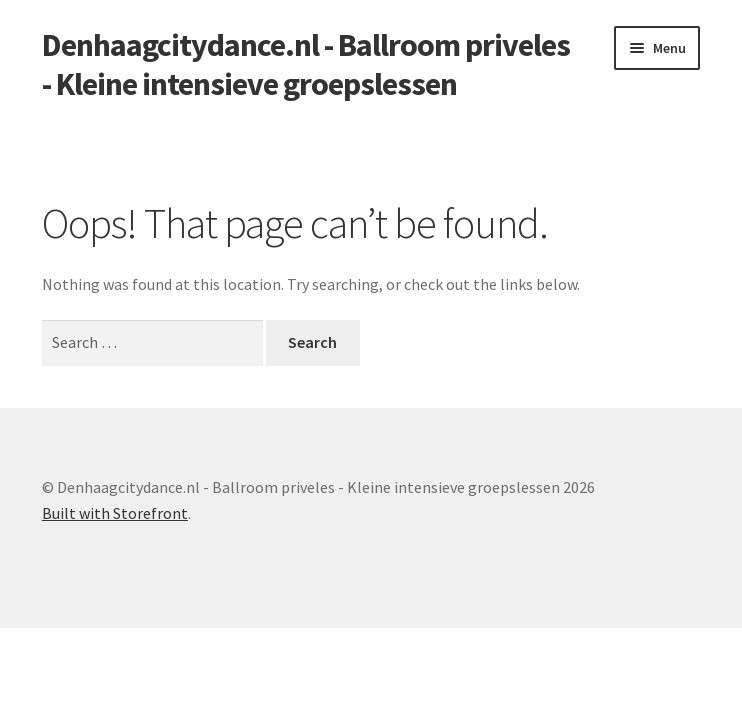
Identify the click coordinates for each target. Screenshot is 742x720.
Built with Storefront (115, 513)
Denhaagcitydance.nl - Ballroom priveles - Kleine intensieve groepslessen (306, 64)
